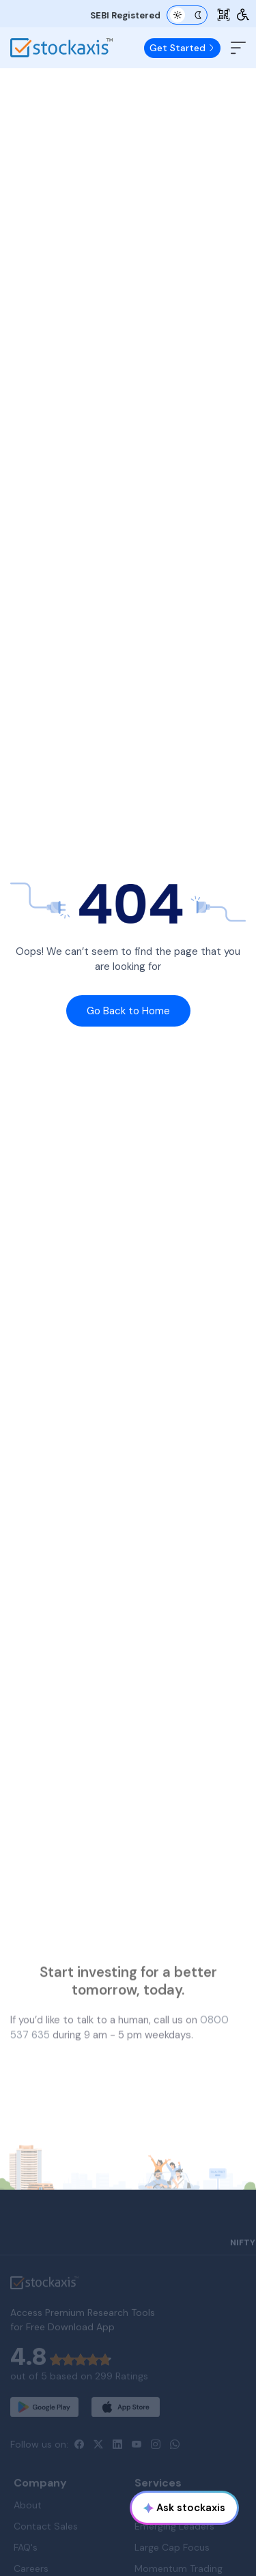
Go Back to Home (128, 1011)
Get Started (182, 48)
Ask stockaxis (184, 2508)
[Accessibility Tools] (243, 15)
